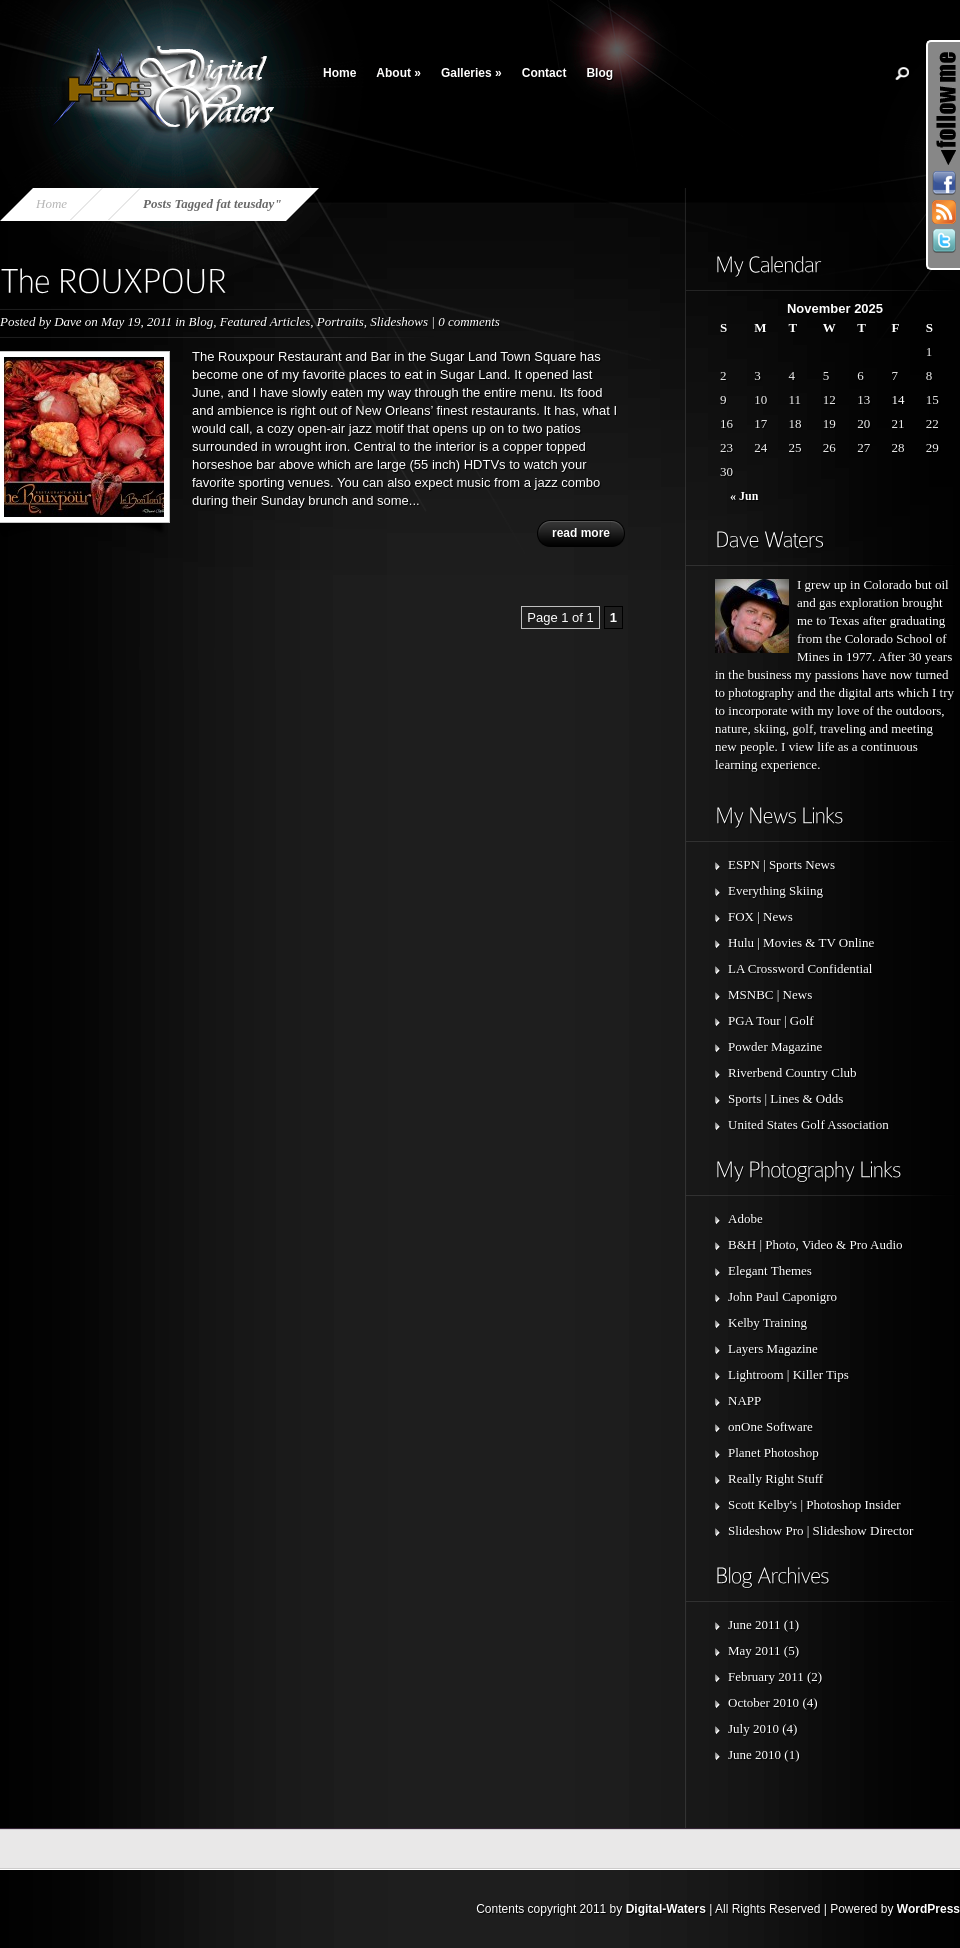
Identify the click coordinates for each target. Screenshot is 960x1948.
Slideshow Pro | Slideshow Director (820, 1530)
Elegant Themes (770, 1270)
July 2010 (753, 1728)
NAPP (744, 1400)
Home (339, 73)
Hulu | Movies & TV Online (801, 942)
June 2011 (754, 1624)
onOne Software (770, 1426)
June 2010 (754, 1754)
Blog (599, 73)
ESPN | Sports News (781, 864)
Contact (544, 73)
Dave (67, 321)
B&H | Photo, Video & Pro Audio (815, 1244)
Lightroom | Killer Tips (788, 1374)
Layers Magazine (773, 1348)
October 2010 (763, 1702)
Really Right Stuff (775, 1478)
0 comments (469, 321)
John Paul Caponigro (782, 1296)
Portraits (340, 321)
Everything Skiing (775, 890)
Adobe (745, 1218)
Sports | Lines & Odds (785, 1098)
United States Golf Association (808, 1124)
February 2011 (766, 1676)
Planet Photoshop (773, 1452)
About (398, 73)
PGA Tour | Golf (771, 1020)
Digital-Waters (666, 1909)
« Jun (744, 496)
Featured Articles (265, 321)
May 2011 (754, 1650)
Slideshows (399, 321)
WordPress (928, 1909)
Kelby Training (767, 1322)
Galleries (471, 73)
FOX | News (760, 916)
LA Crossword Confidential (800, 968)
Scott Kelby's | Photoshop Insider (814, 1504)
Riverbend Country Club (792, 1072)
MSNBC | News (770, 994)
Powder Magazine (775, 1046)
